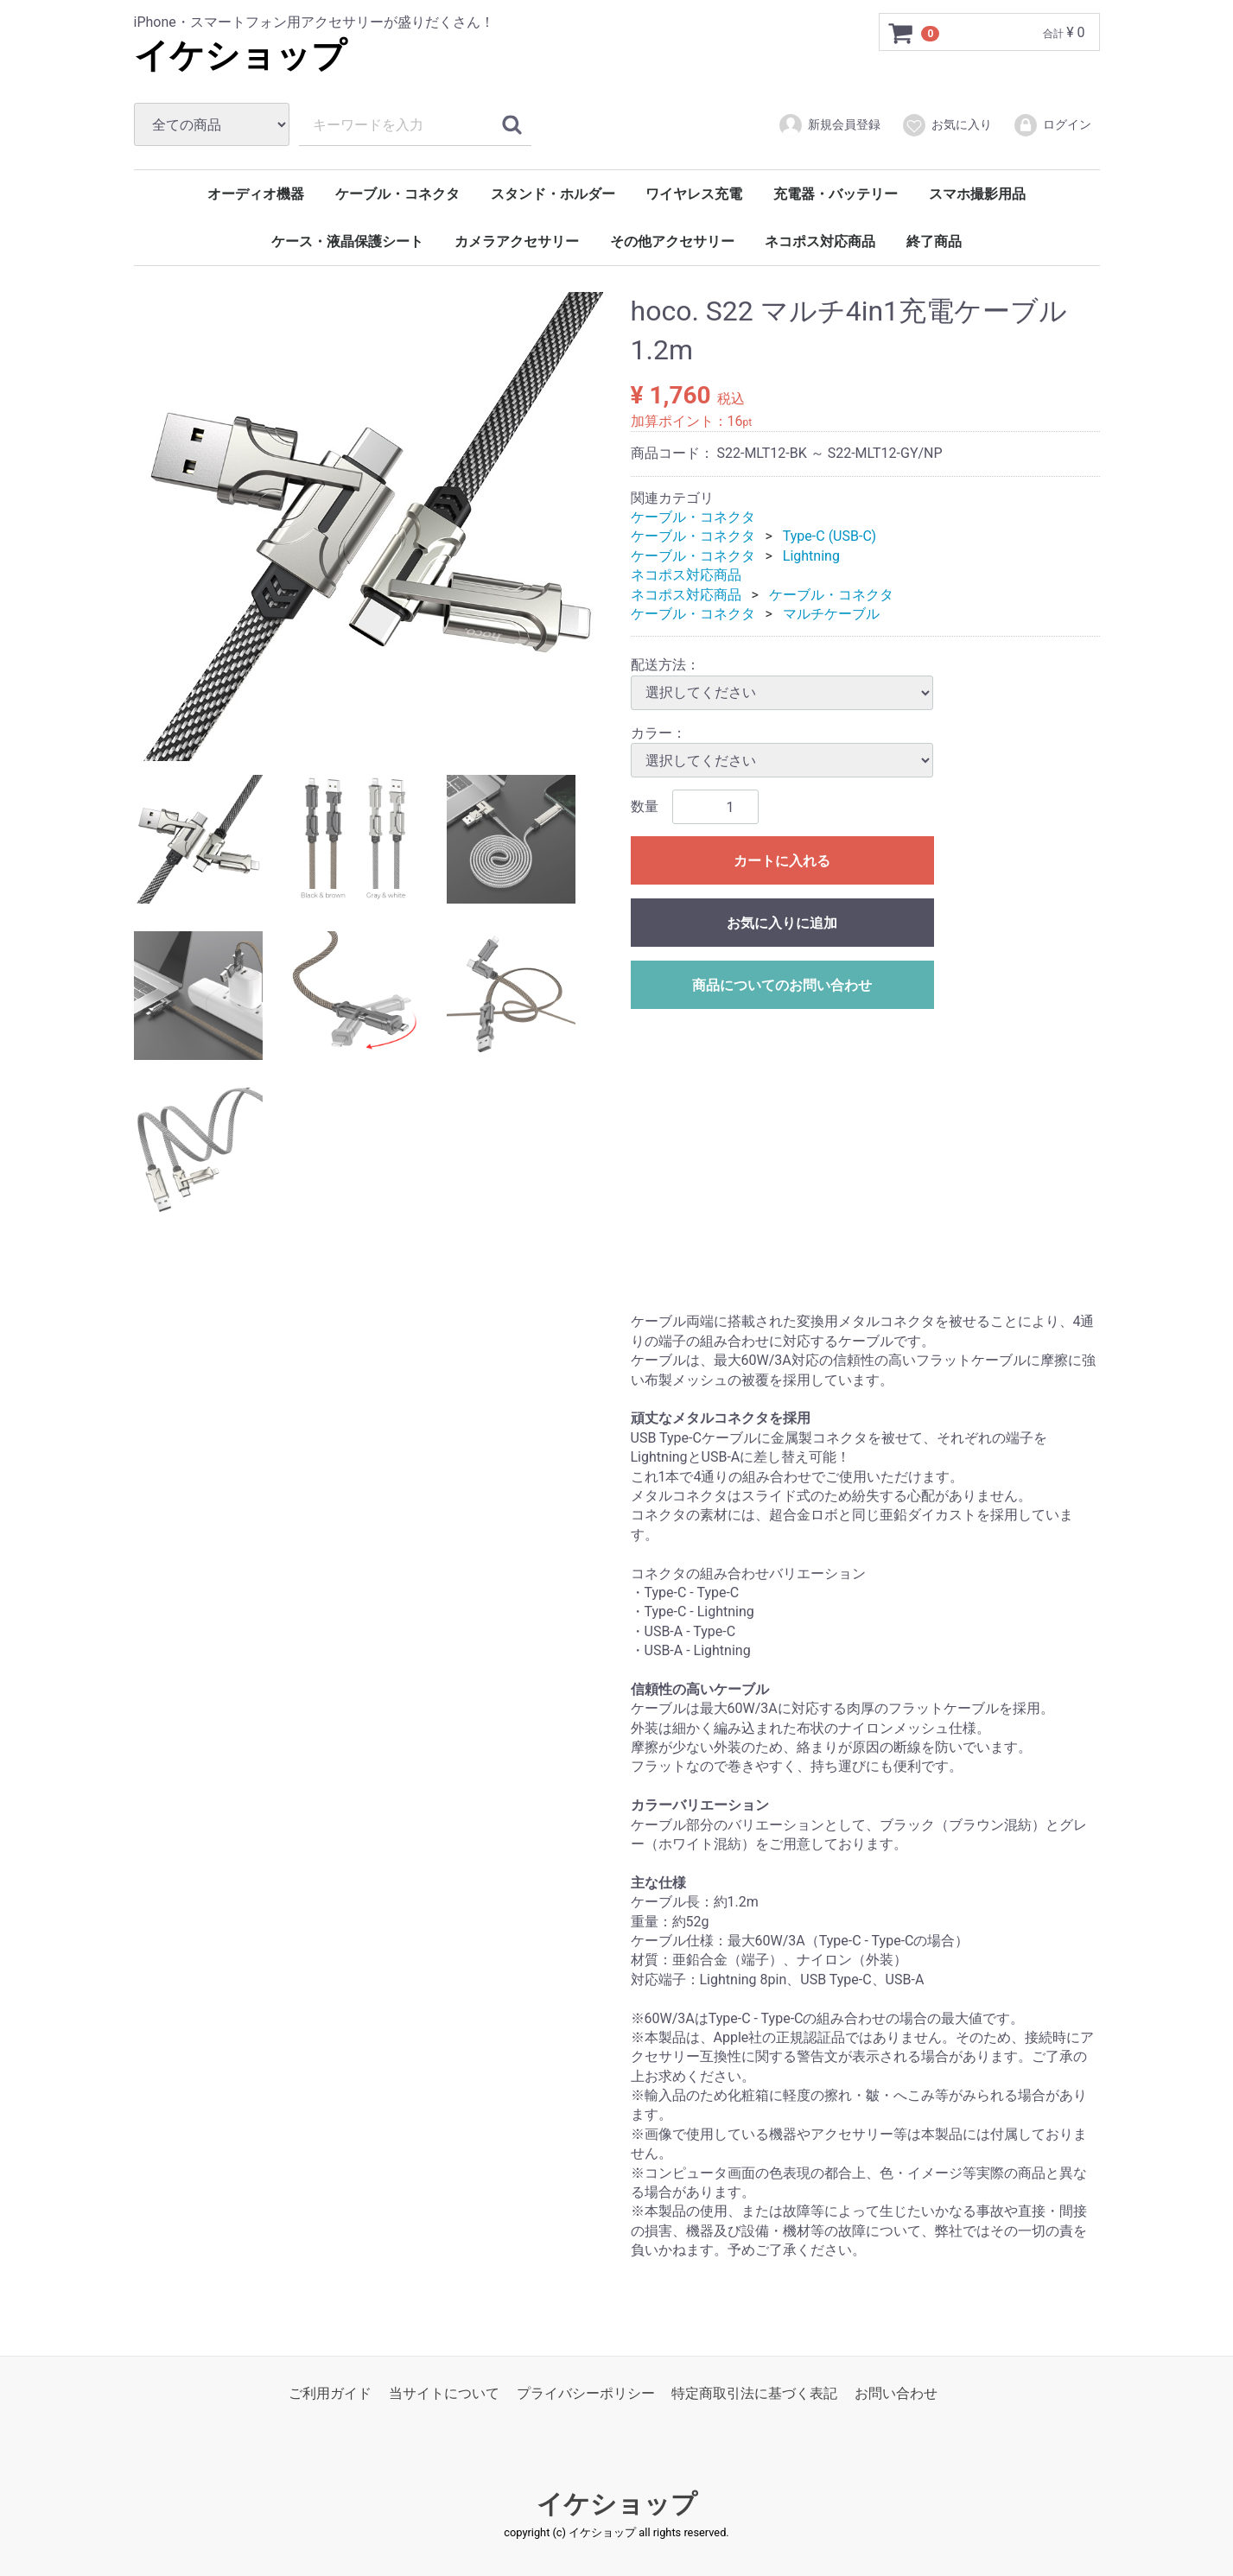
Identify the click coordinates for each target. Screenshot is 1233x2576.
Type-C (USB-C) (829, 536)
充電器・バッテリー (835, 194)
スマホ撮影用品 (977, 194)
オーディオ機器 (255, 194)
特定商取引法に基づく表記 (754, 2392)
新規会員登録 (829, 125)
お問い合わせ (896, 2392)
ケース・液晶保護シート (347, 241)
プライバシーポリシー (586, 2392)
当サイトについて (444, 2392)
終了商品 (934, 241)
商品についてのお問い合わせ (782, 985)
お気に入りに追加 (782, 923)
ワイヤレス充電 (693, 194)
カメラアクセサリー (516, 241)
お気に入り (946, 125)
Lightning (811, 556)
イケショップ (240, 55)
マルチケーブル (831, 614)
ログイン (1052, 125)
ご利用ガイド (330, 2392)
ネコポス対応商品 (820, 241)
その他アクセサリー (672, 241)
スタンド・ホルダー (553, 194)
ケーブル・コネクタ (397, 194)
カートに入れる (782, 861)
